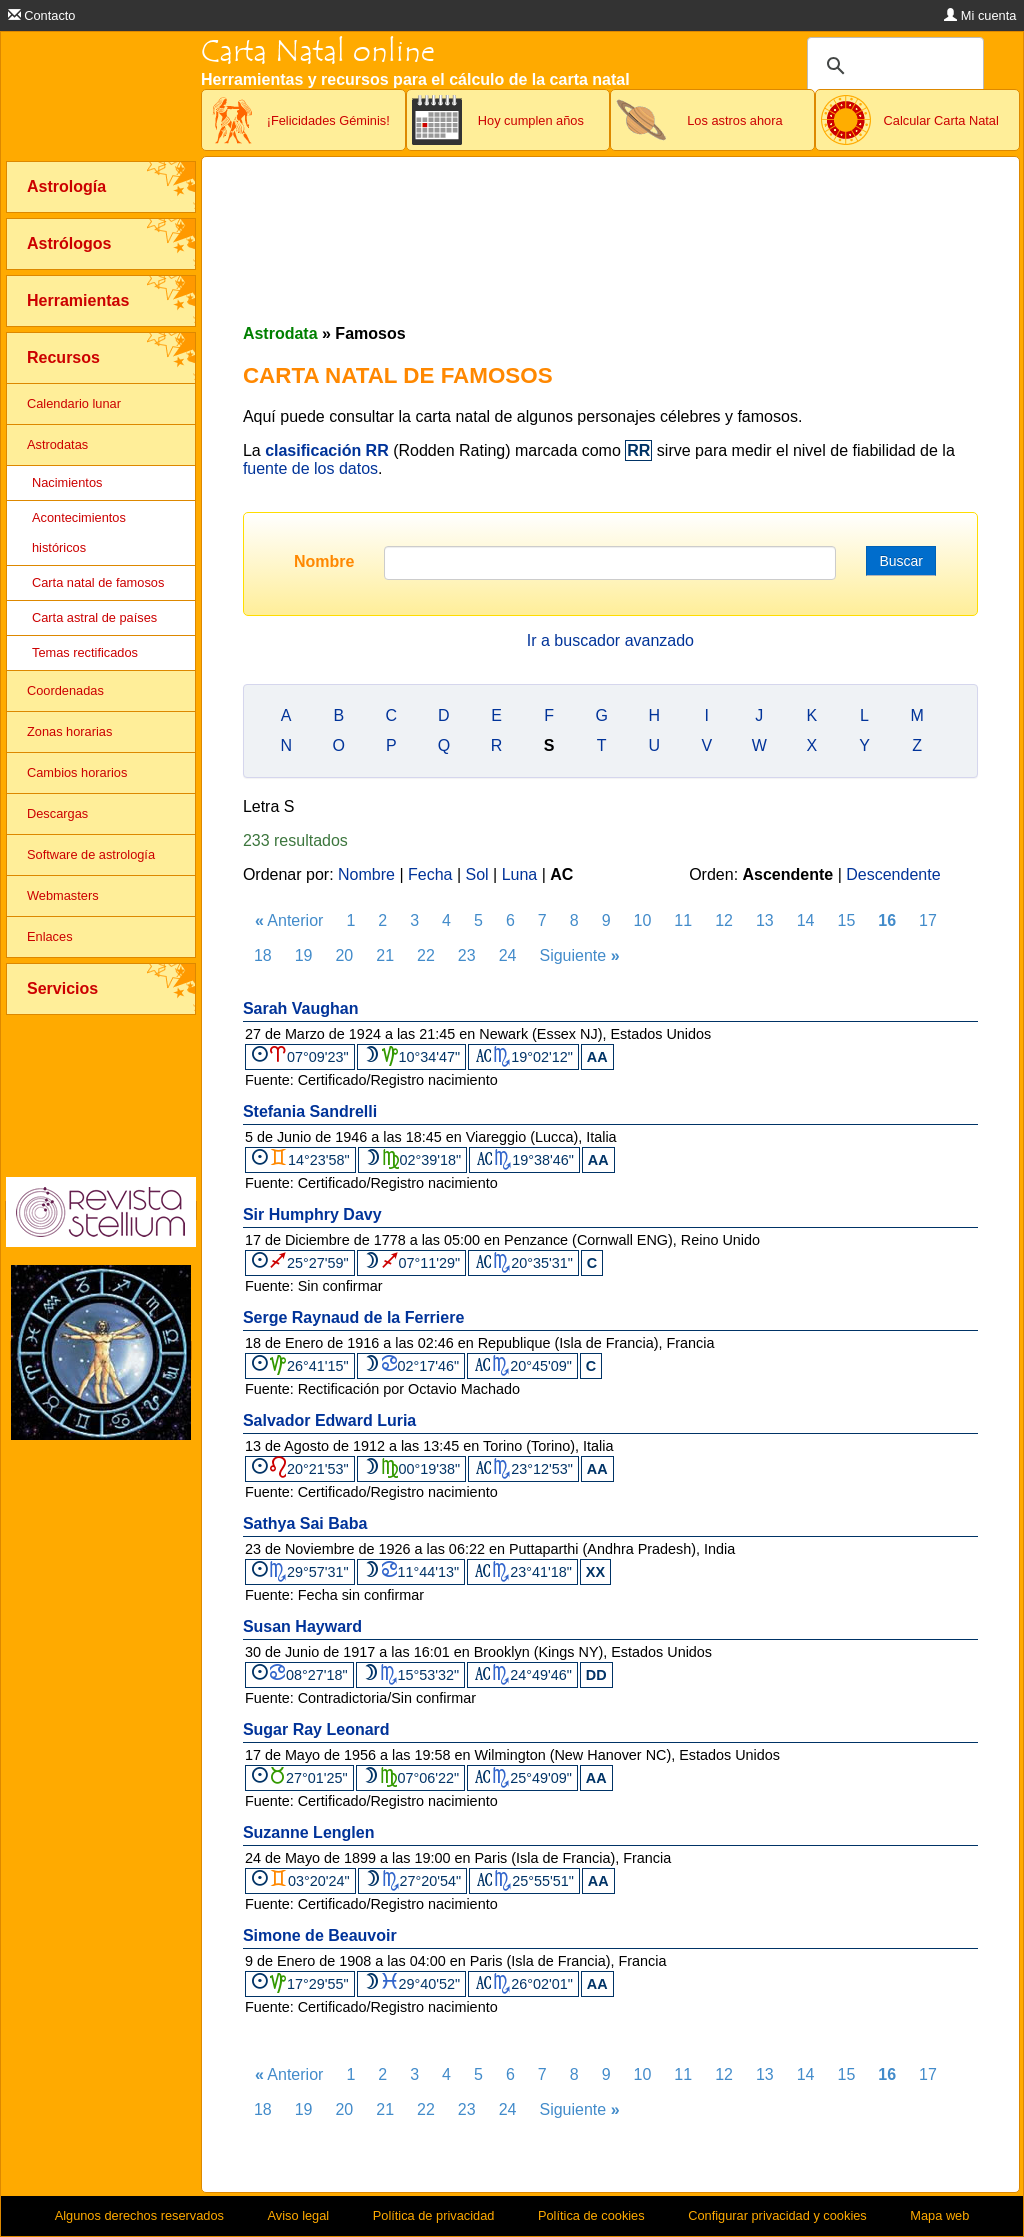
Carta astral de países (94, 617)
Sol (477, 874)
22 (426, 955)
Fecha (430, 874)
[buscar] (892, 66)
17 (928, 920)
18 (263, 955)
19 (304, 955)
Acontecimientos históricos (79, 532)
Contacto (42, 15)
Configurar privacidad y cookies (777, 2215)
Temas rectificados (85, 652)
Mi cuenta (980, 15)
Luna (520, 874)
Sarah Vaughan (301, 1008)
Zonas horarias (69, 731)
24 (508, 955)
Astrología (66, 186)
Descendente (893, 874)
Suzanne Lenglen (309, 1832)
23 (467, 955)
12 (724, 920)
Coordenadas (65, 690)
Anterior (289, 920)
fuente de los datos (310, 468)
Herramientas (78, 300)
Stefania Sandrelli (310, 1111)
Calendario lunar (74, 403)
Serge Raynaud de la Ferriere (353, 1317)
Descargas (57, 813)
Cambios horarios (77, 772)
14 (806, 920)
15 (847, 920)
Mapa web (939, 2215)
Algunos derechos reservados (139, 2215)
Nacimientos (67, 482)
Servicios (62, 988)
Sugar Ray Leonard (316, 1729)
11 (683, 920)
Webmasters (63, 895)
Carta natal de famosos (98, 582)
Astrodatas (57, 444)
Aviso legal (299, 2215)
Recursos (63, 357)
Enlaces (50, 936)
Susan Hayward (302, 1626)
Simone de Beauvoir (320, 1935)
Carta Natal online (318, 51)
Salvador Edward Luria (329, 1420)
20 (344, 955)
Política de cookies (591, 2215)
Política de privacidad (434, 2215)
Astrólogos (69, 243)
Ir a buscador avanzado (610, 640)
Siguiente (579, 955)
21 (385, 955)
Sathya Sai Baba (305, 1523)
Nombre (324, 561)
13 (765, 920)
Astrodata (280, 333)
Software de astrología (91, 854)
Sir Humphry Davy (312, 1214)
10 (643, 920)
